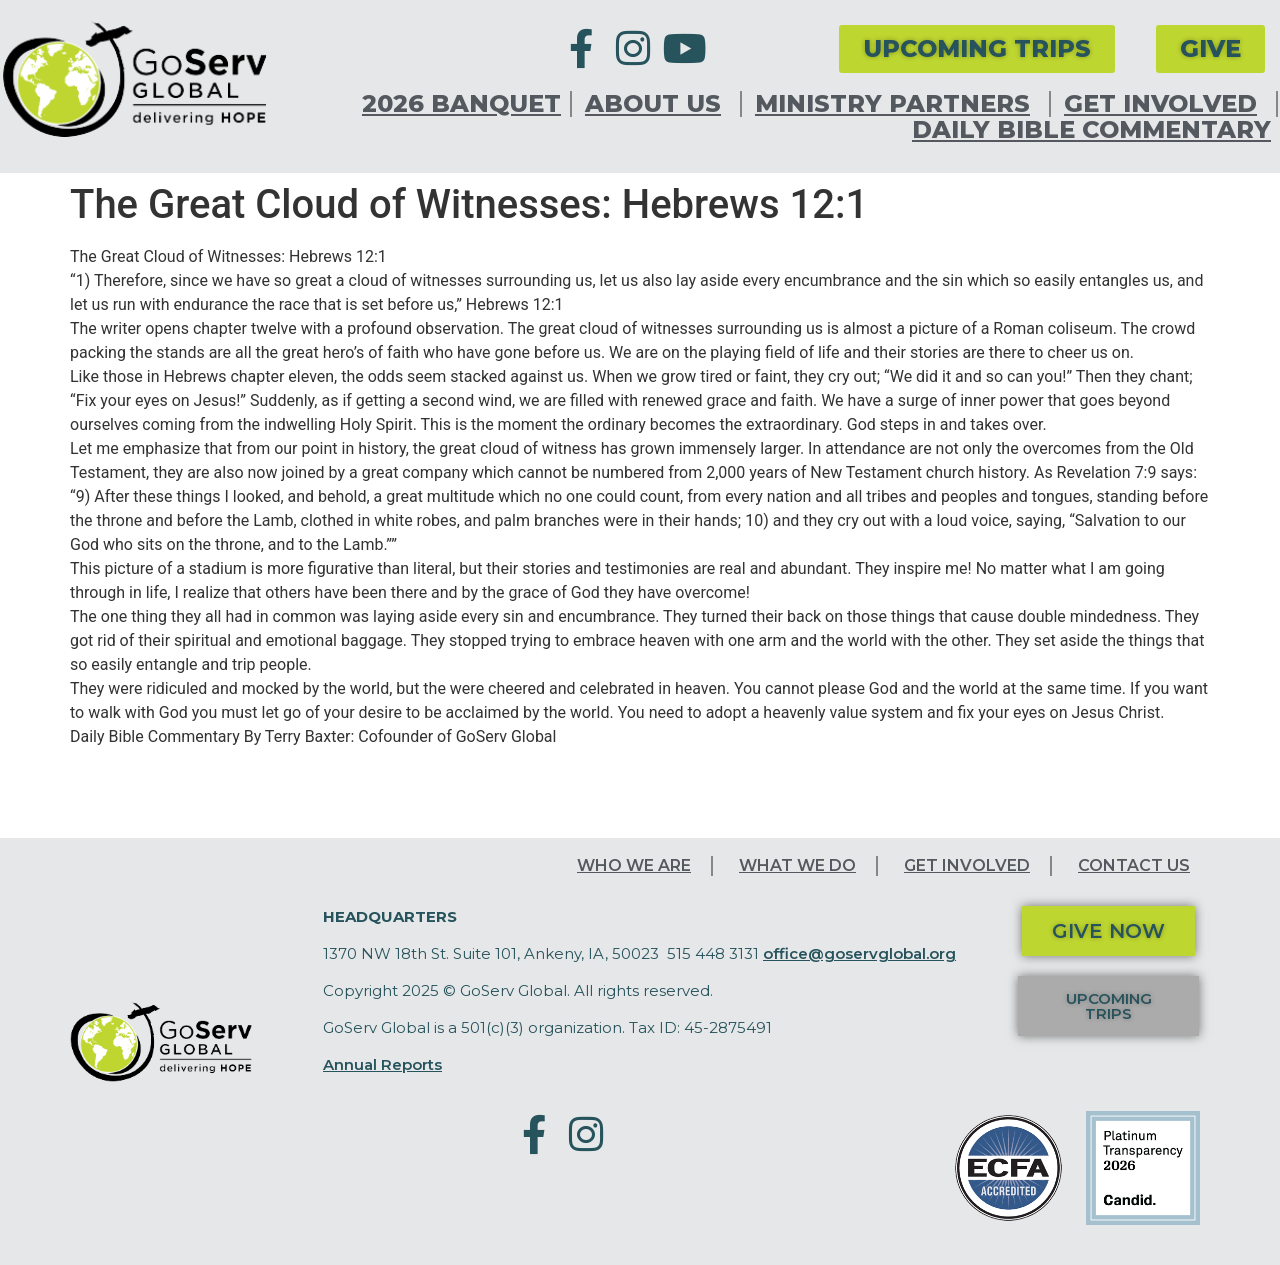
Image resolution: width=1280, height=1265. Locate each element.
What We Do (797, 865)
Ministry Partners (897, 104)
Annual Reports (382, 1064)
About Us (658, 104)
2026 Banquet (461, 104)
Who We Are (634, 865)
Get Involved (1165, 104)
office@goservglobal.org (859, 953)
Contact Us (1134, 865)
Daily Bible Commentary (1091, 130)
